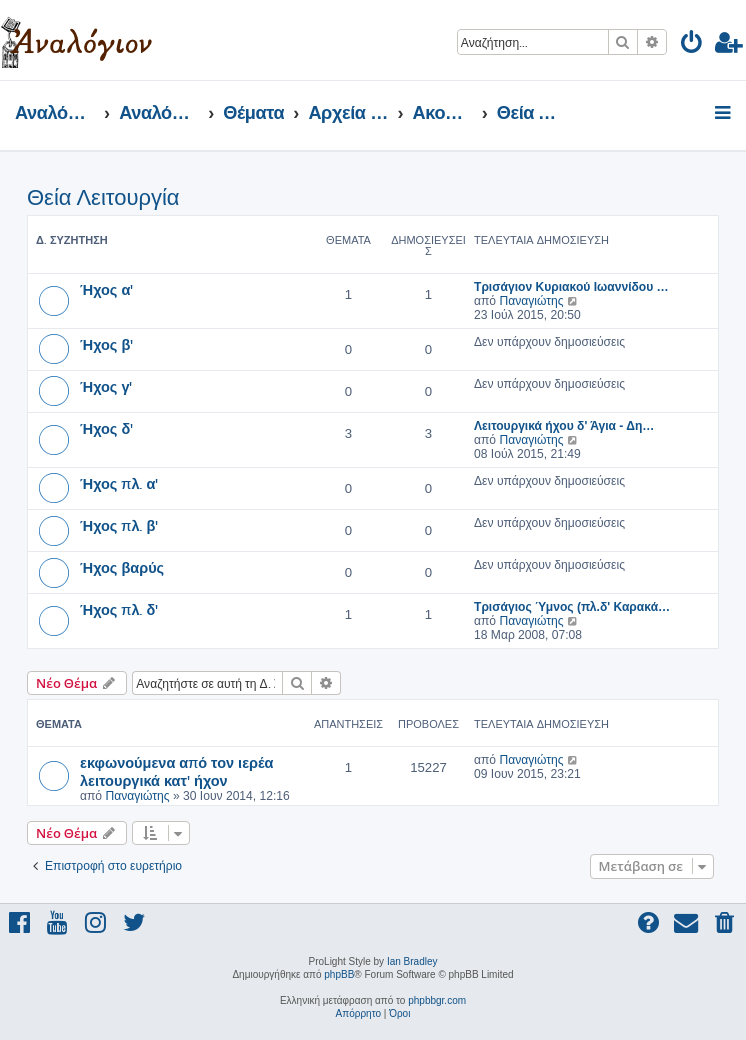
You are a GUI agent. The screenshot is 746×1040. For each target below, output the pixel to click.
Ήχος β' (106, 344)
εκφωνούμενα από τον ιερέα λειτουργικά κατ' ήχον (176, 771)
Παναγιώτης (531, 301)
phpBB (339, 974)
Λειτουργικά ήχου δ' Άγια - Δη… (564, 426)
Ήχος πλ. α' (119, 483)
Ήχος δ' (106, 428)
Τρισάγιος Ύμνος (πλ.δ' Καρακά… (572, 607)
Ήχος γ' (106, 386)
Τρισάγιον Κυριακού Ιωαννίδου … (571, 287)
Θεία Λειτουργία (103, 197)
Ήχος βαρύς (122, 567)
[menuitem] (692, 45)
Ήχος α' (106, 289)
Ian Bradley (412, 961)
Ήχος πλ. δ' (119, 609)
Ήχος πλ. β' (119, 525)
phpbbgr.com (437, 1000)
